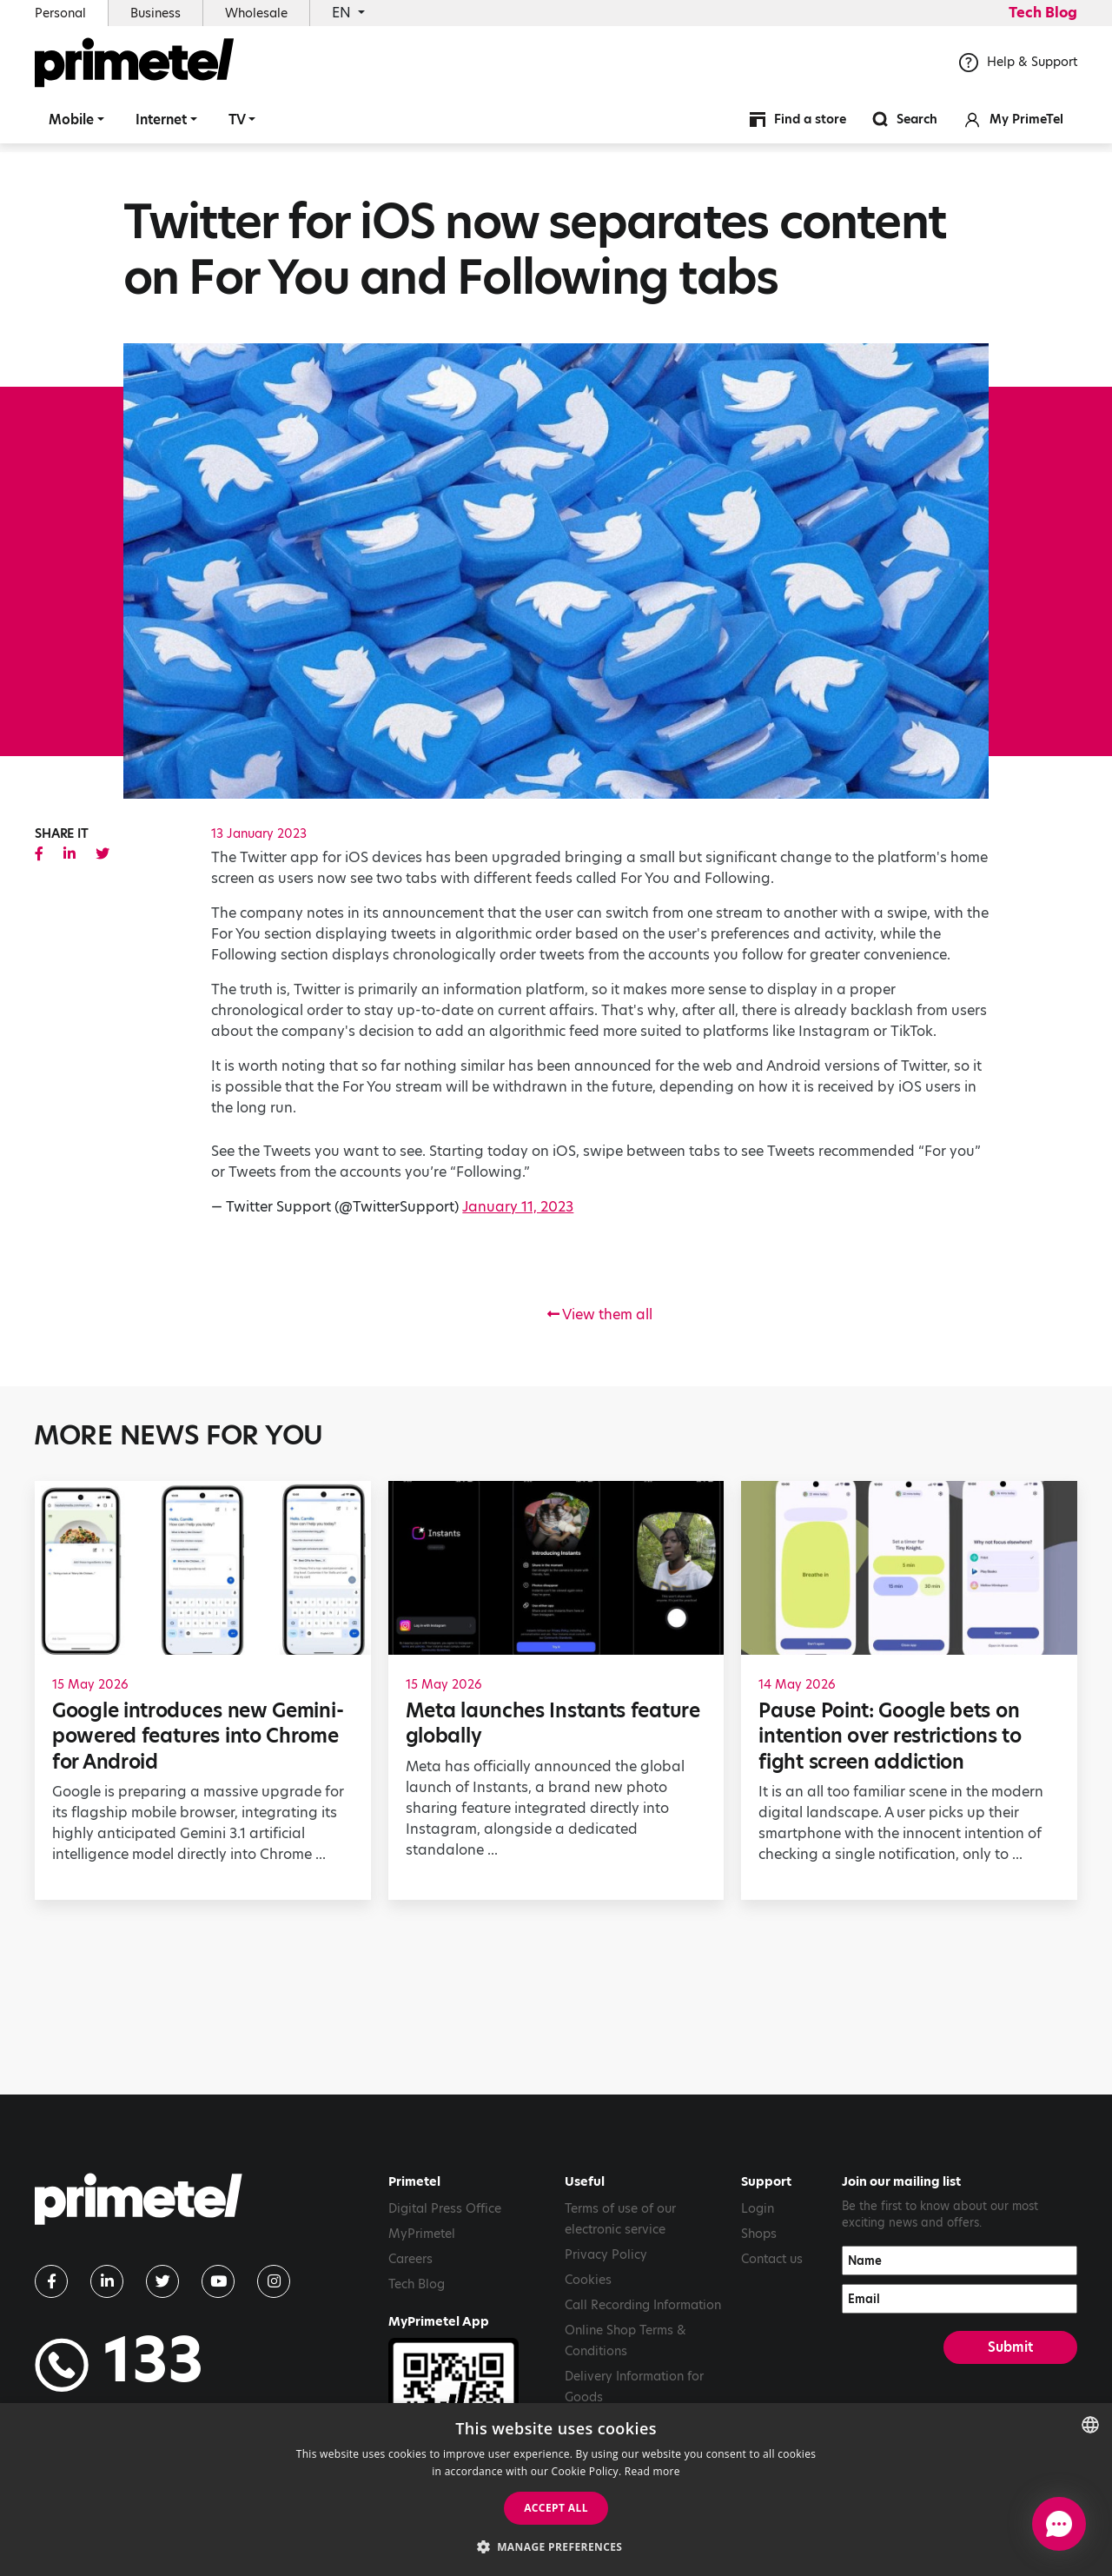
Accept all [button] (556, 2507)
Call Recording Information (643, 2305)
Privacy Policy (606, 2254)
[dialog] (556, 2489)
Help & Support (1018, 68)
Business (155, 13)
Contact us (772, 2258)
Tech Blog (1043, 13)
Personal (60, 13)
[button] (556, 2546)
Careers (410, 2258)
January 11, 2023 (517, 1207)
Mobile (71, 125)
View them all (599, 1315)
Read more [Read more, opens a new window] (652, 2471)
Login (757, 2208)
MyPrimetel (421, 2233)
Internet (161, 125)
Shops (759, 2233)
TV (237, 125)
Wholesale (256, 13)
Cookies (588, 2279)
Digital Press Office (444, 2208)
